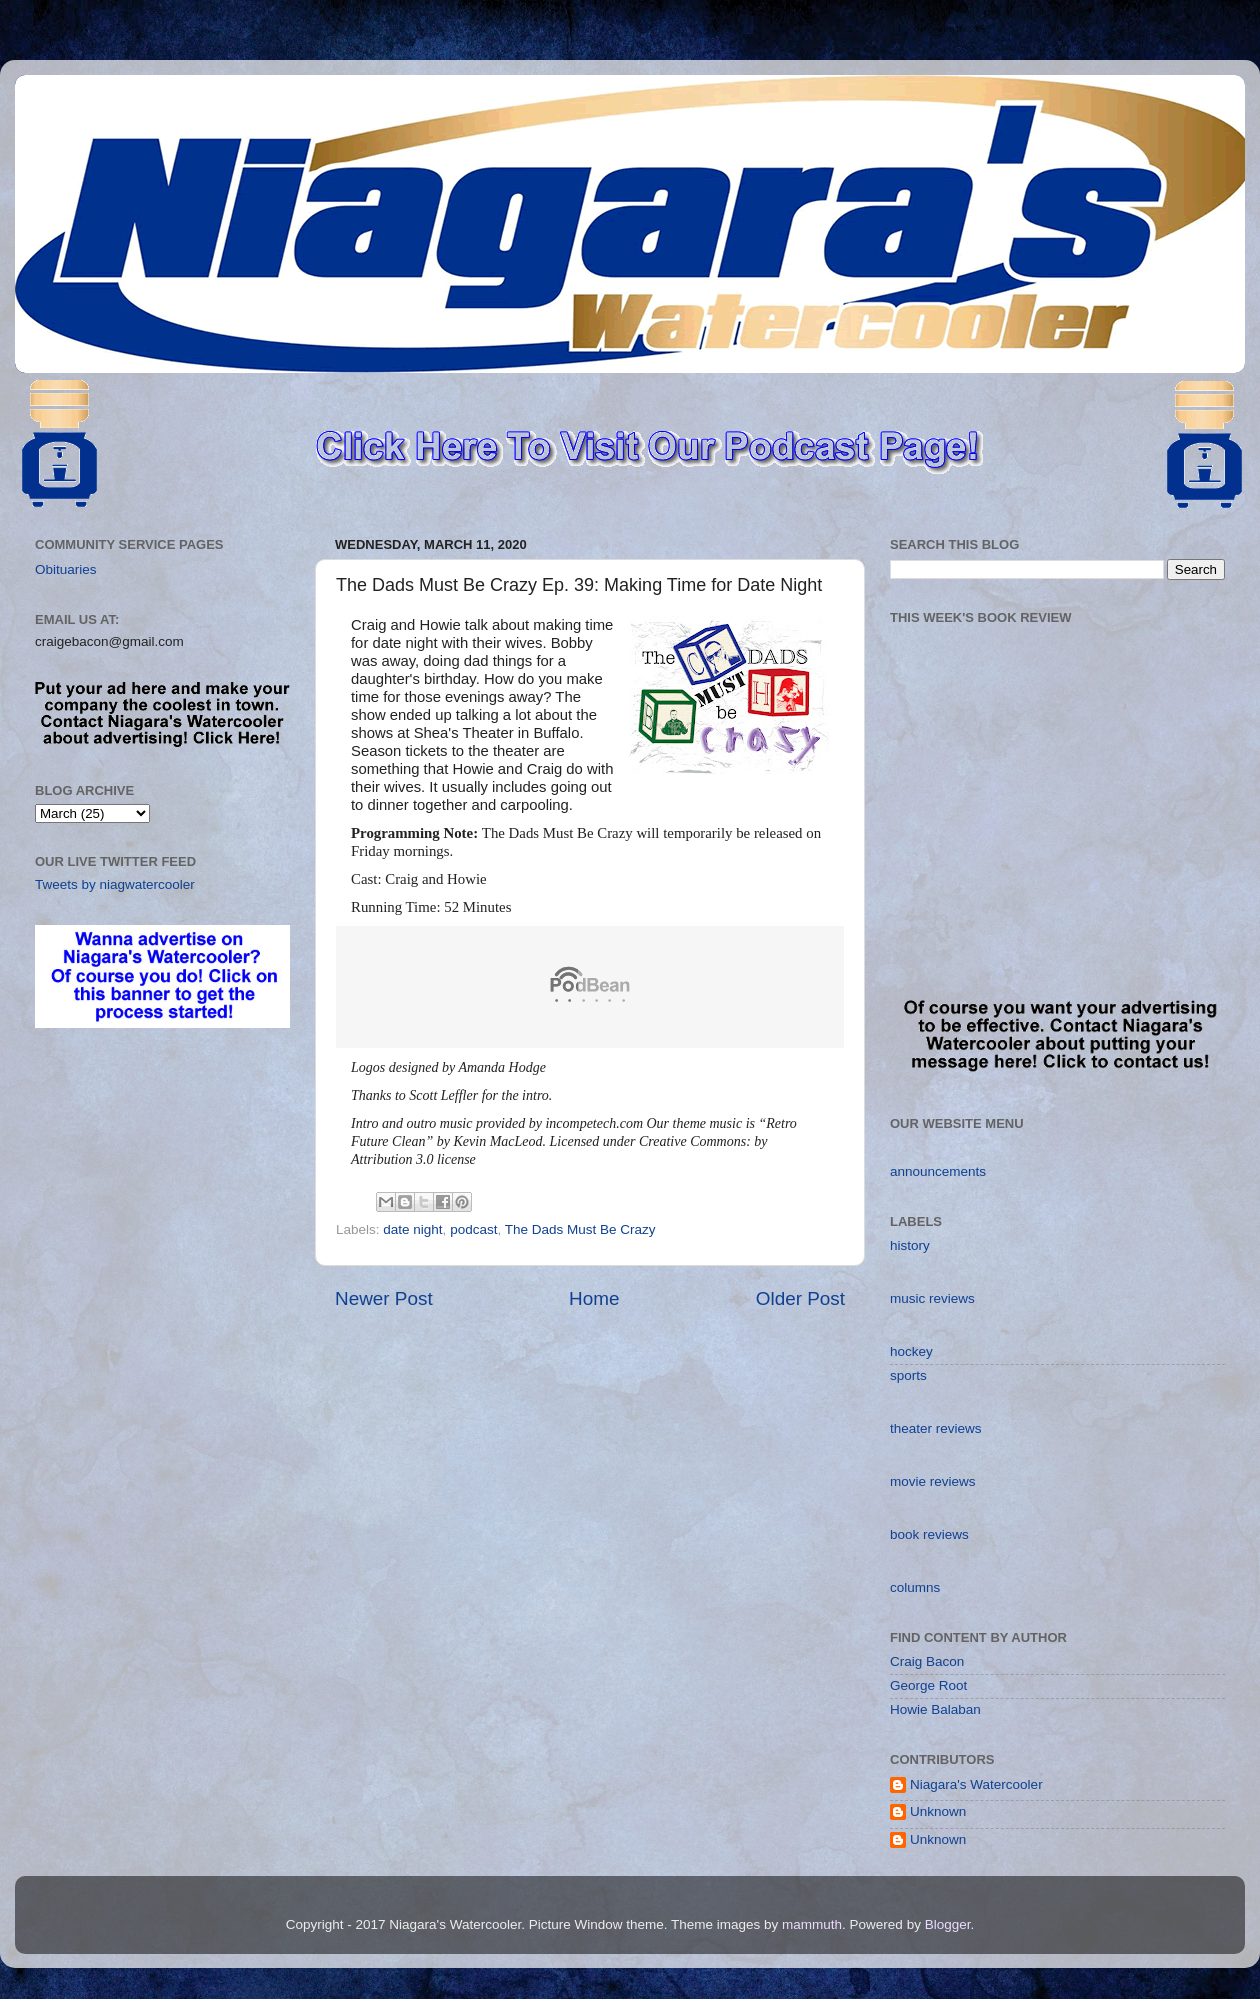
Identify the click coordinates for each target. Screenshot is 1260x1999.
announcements (938, 1171)
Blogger (948, 1924)
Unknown (938, 1811)
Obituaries (66, 569)
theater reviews (936, 1428)
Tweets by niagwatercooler (115, 884)
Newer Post (384, 1298)
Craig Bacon (927, 1661)
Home (594, 1298)
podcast (473, 1229)
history (910, 1245)
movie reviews (933, 1481)
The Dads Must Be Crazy (580, 1229)
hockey (911, 1351)
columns (915, 1587)
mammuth (812, 1924)
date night (412, 1229)
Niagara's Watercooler (976, 1784)
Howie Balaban (935, 1709)
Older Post (800, 1298)
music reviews (932, 1298)
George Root (928, 1685)
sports (908, 1375)
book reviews (929, 1534)
